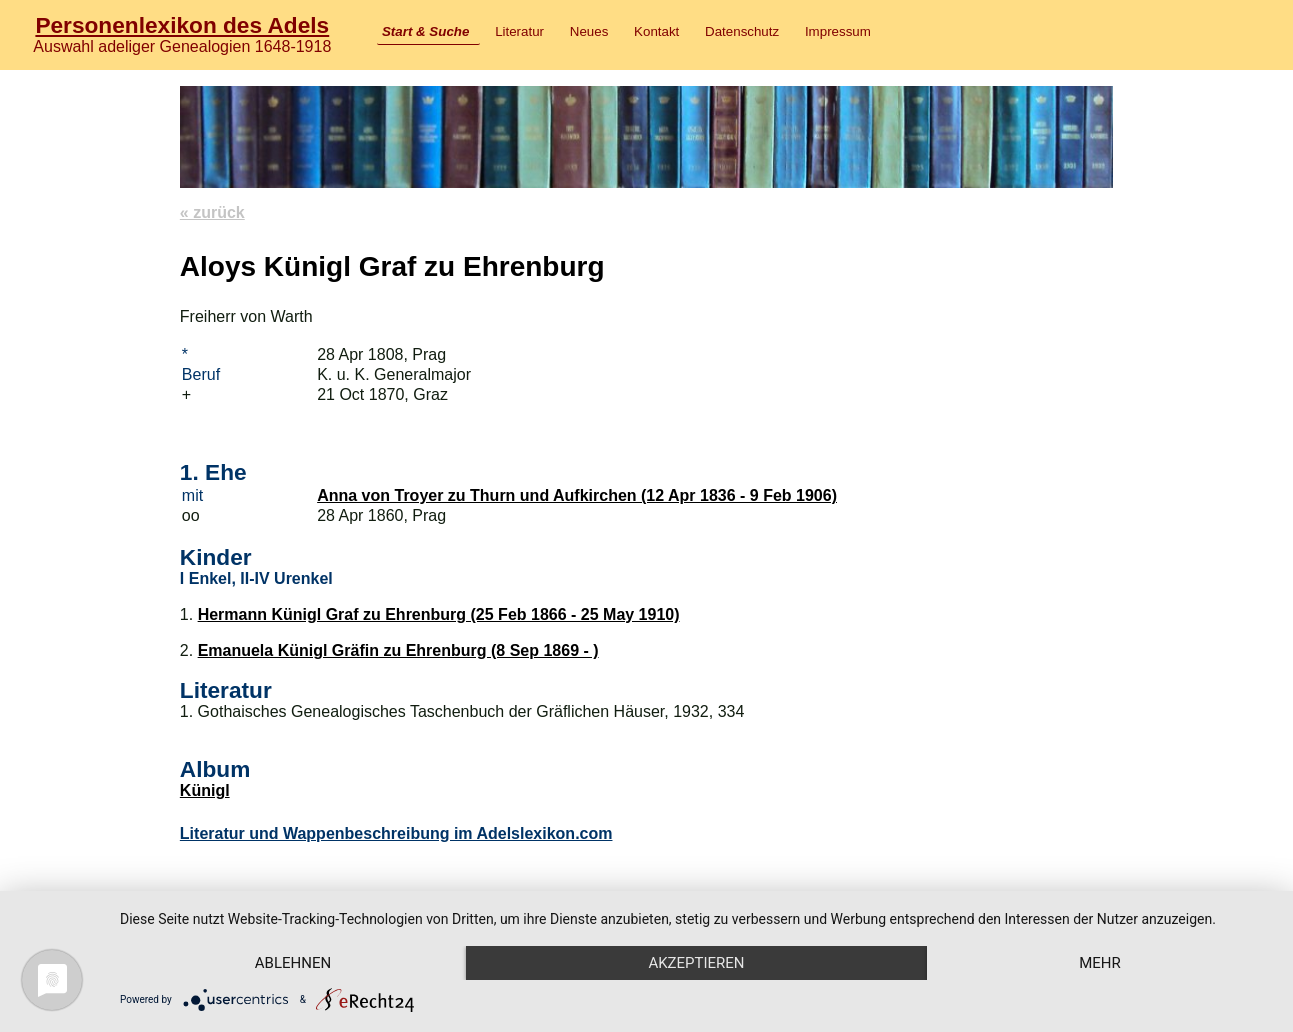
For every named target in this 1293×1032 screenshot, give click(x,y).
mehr (1100, 963)
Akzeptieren (696, 963)
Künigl (205, 790)
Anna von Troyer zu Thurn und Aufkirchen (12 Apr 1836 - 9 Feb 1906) (577, 495)
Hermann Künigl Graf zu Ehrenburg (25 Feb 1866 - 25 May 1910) (439, 614)
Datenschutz (742, 31)
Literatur (519, 31)
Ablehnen (293, 963)
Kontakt (656, 31)
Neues (589, 31)
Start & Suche (425, 31)
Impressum (838, 31)
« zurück (212, 212)
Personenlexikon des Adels (182, 25)
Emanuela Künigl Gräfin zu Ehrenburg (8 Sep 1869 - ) (398, 650)
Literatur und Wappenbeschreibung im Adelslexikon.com (396, 833)
